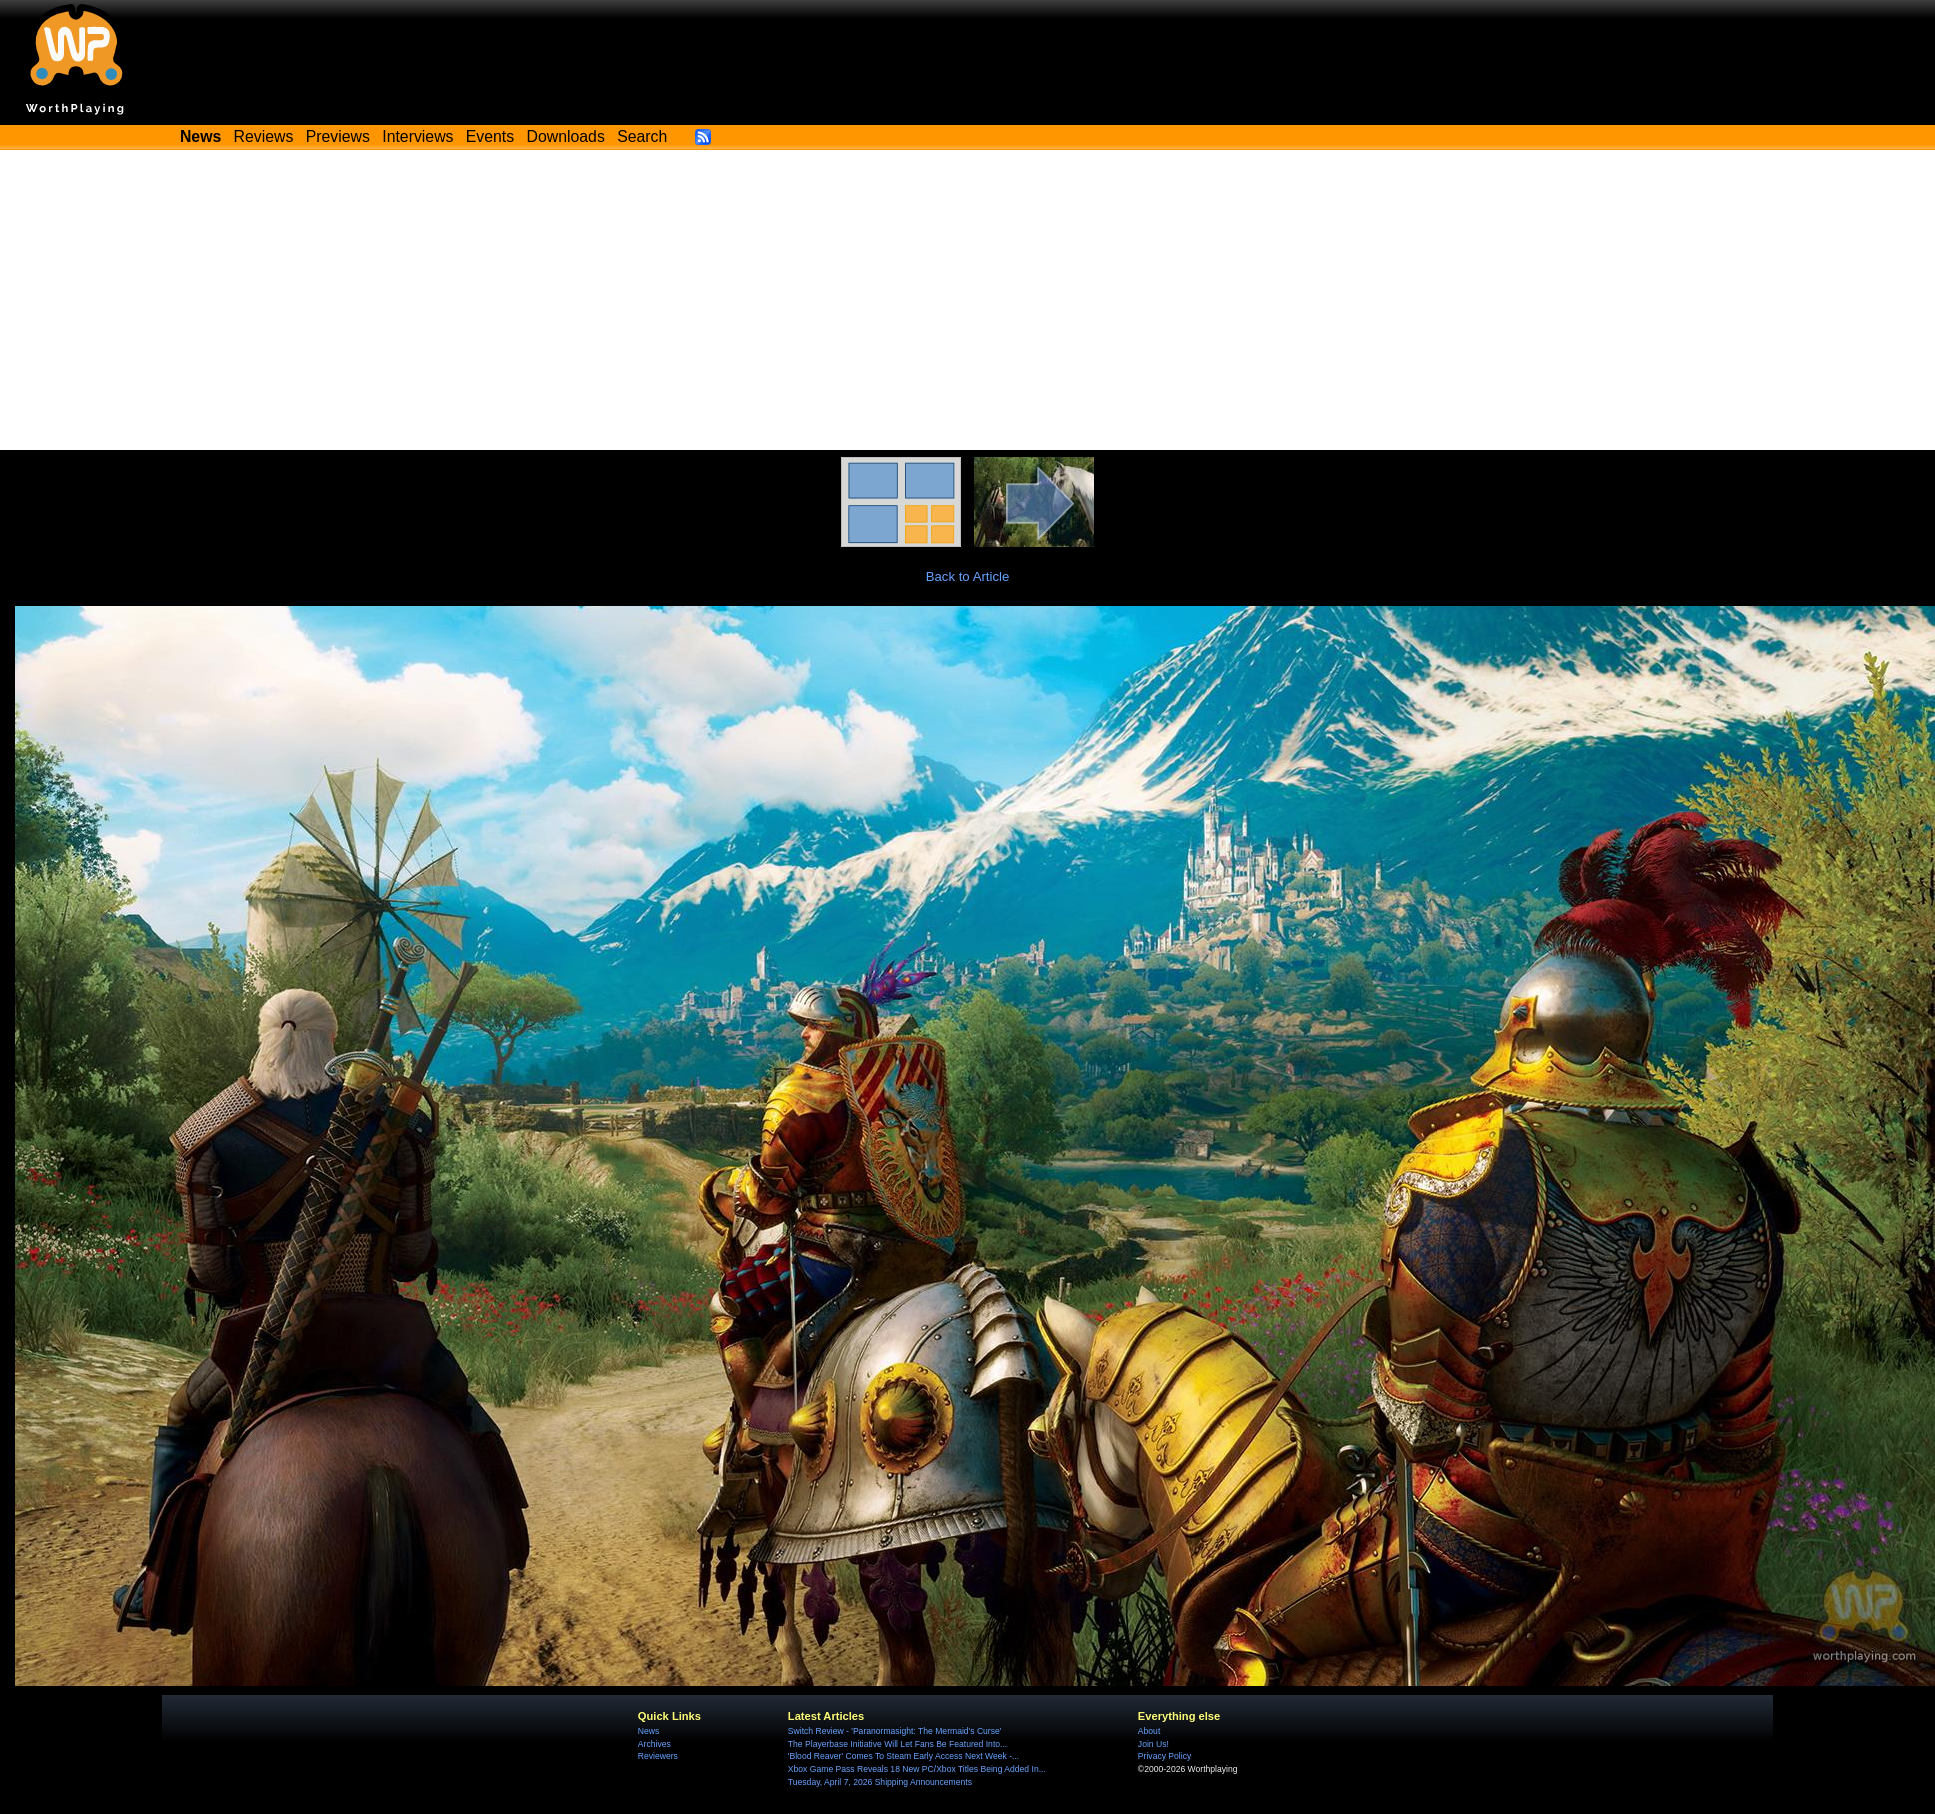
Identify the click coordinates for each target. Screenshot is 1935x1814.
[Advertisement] (968, 300)
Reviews (264, 136)
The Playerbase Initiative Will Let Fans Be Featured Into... (897, 1744)
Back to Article (968, 576)
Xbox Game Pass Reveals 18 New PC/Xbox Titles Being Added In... (917, 1769)
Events (490, 136)
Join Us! (1153, 1744)
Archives (654, 1744)
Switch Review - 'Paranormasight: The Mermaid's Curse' (895, 1731)
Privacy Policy (1164, 1756)
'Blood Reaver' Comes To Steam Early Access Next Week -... (903, 1756)
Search (642, 136)
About (1149, 1731)
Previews (338, 136)
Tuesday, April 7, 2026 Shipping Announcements (880, 1782)
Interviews (417, 136)
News (648, 1731)
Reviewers (658, 1756)
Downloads (566, 136)
